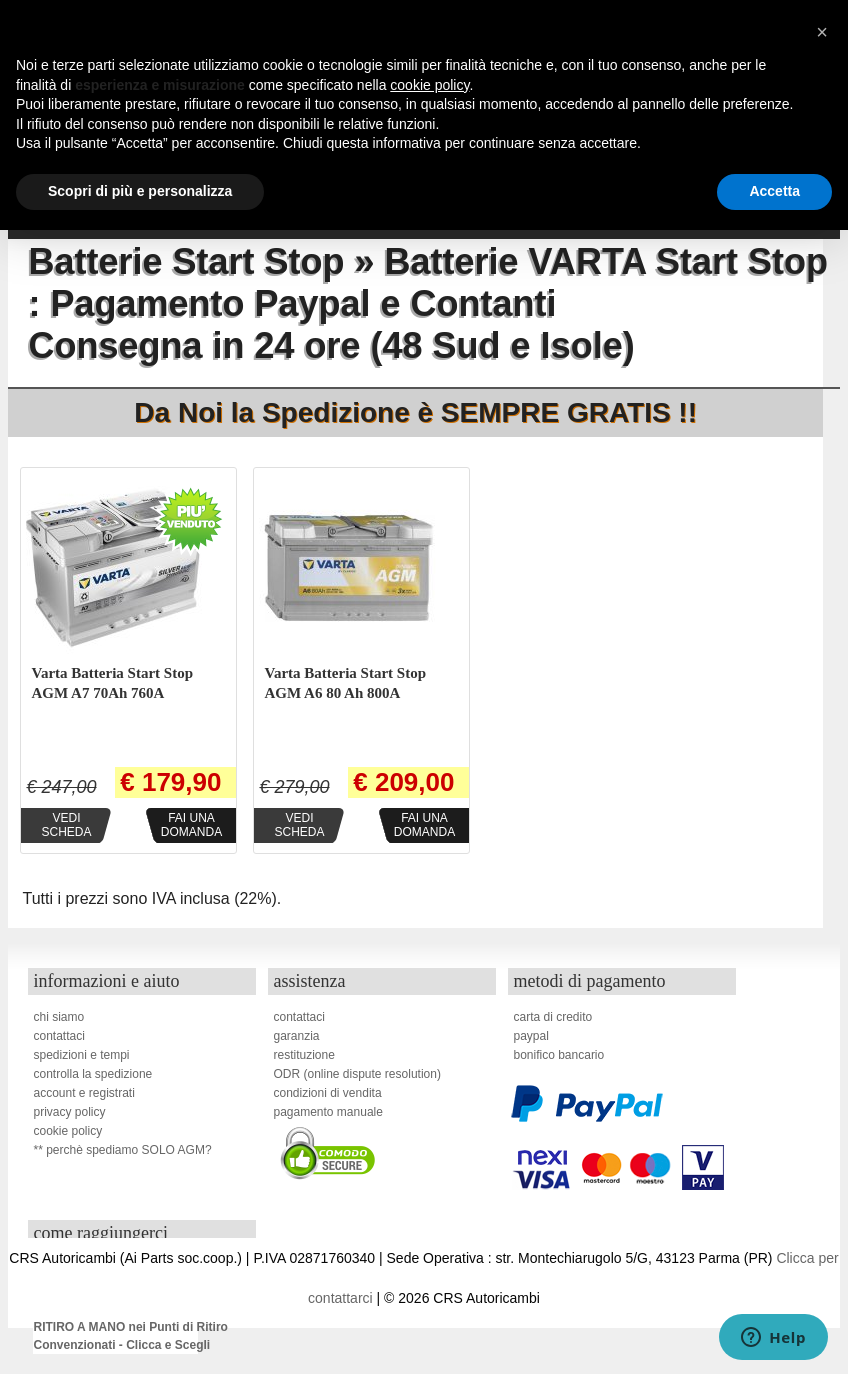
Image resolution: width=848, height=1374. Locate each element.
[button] (822, 32)
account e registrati (83, 1093)
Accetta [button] (774, 191)
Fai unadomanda (191, 825)
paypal (530, 1036)
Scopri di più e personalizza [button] (140, 191)
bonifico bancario (558, 1055)
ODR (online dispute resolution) (356, 1074)
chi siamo (58, 1017)
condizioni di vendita (327, 1093)
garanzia (296, 1036)
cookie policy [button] (429, 85)
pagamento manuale (327, 1112)
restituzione (303, 1055)
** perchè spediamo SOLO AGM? (122, 1150)
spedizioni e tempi (81, 1055)
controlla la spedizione (92, 1074)
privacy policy (69, 1112)
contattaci (58, 1036)
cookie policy (67, 1131)
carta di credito (552, 1017)
